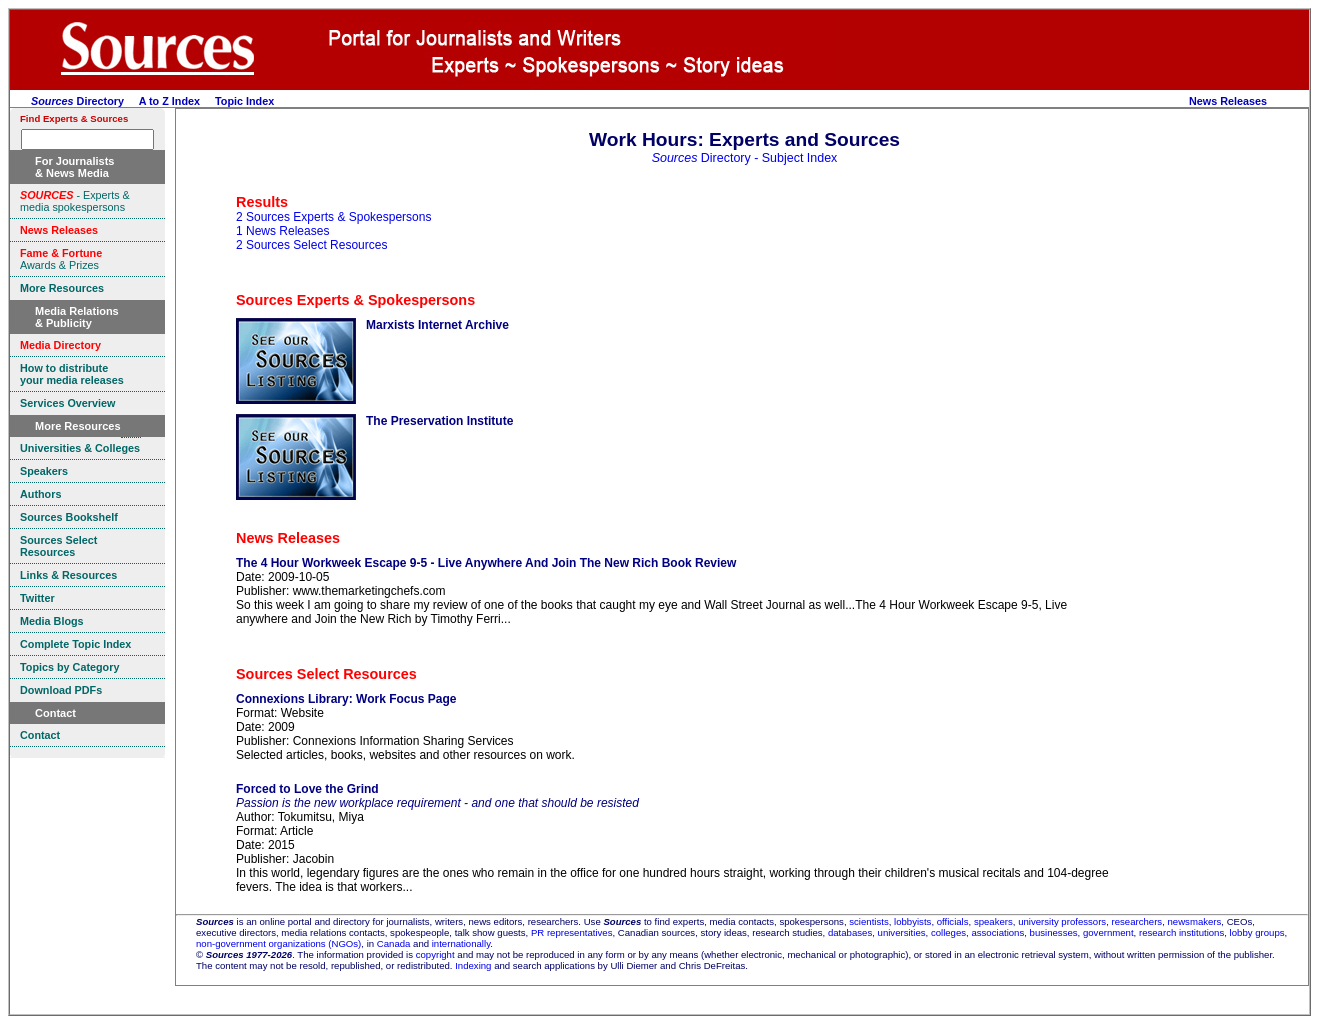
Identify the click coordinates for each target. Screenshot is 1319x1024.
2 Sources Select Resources (311, 245)
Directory (77, 101)
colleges (948, 932)
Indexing (473, 965)
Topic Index (244, 101)
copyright (435, 954)
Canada (394, 943)
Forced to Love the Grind (307, 789)
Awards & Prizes (61, 259)
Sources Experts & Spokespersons (355, 300)
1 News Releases (282, 231)
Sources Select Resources (326, 674)
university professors (1062, 921)
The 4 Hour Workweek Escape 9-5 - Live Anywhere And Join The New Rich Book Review (486, 563)
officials (953, 921)
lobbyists (912, 921)
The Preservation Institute (439, 421)
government (1108, 932)
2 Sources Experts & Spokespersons (333, 217)
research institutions (1181, 932)
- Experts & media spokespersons (75, 201)
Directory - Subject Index (745, 158)
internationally (461, 943)
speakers (993, 921)
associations (997, 932)
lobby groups (1257, 932)
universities (902, 932)
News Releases (1228, 101)
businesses (1054, 932)
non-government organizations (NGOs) (278, 943)
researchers (1137, 921)
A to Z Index (169, 101)
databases (850, 932)
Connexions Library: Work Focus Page (346, 699)
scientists (868, 921)
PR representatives (572, 932)
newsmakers (1195, 921)
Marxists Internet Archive (437, 325)
